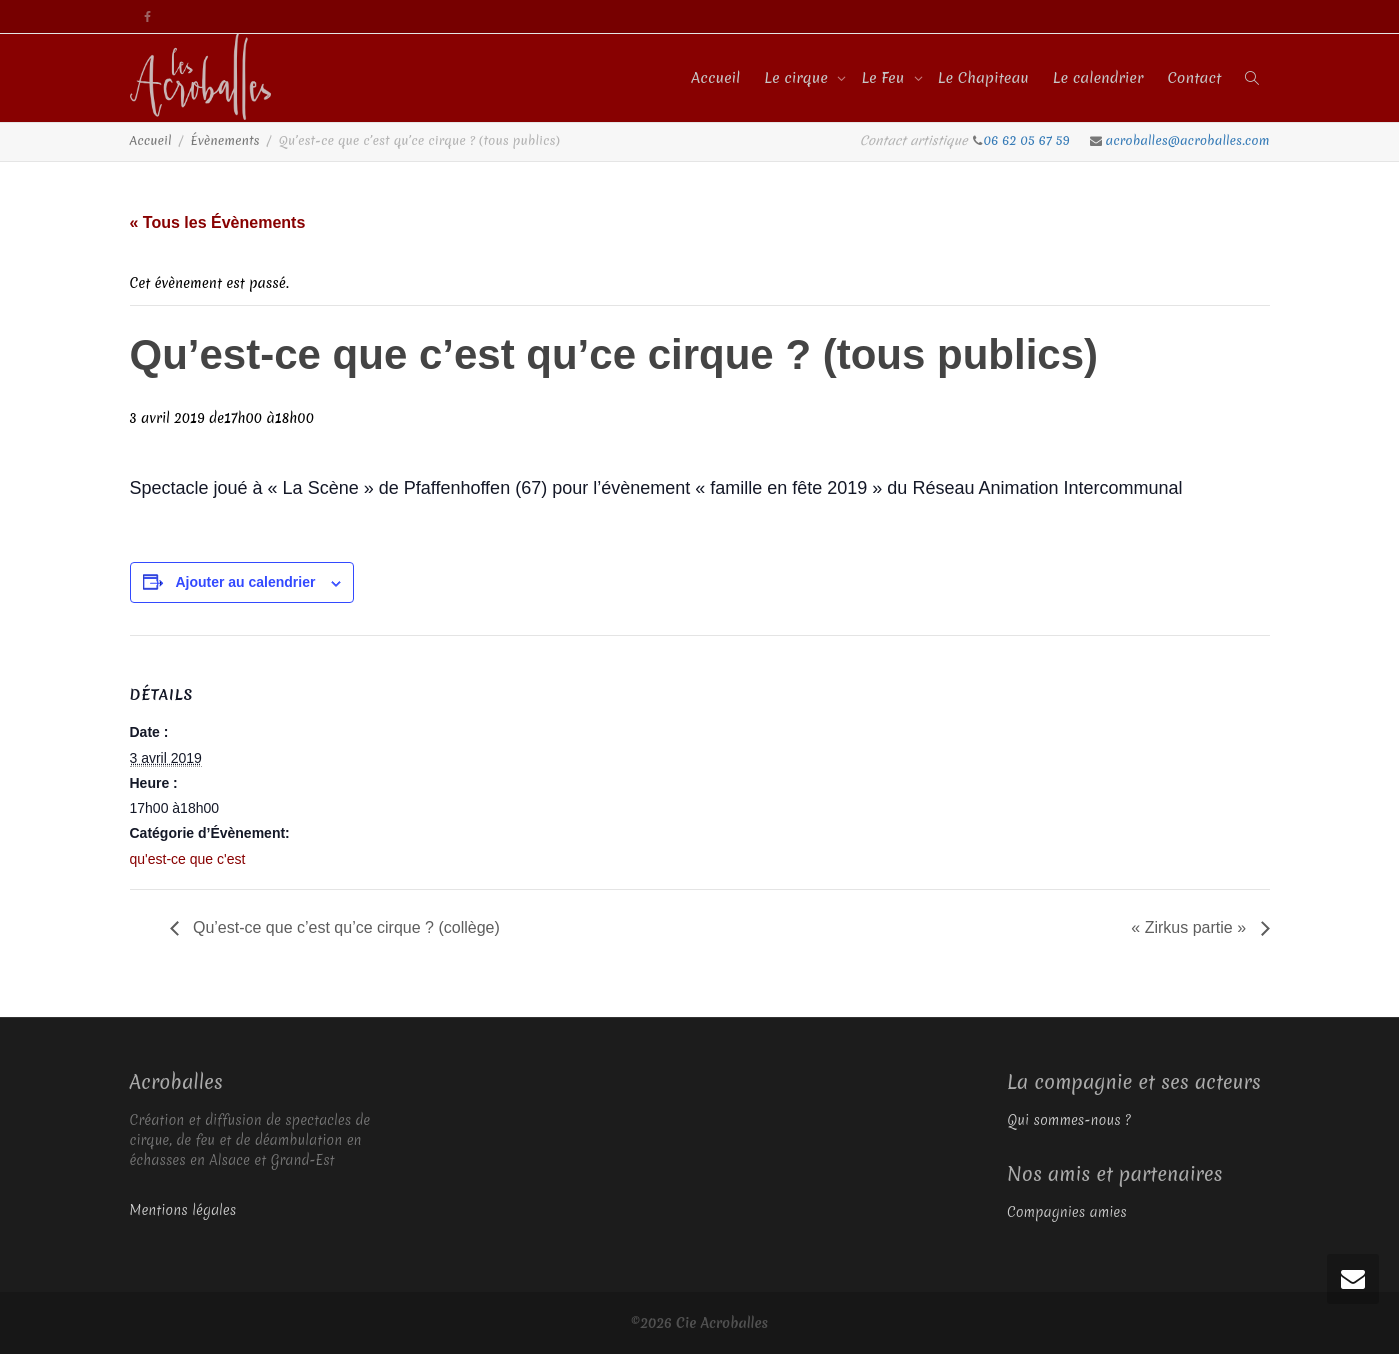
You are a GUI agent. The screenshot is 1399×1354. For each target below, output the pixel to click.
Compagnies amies (1067, 1212)
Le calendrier (1098, 78)
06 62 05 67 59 (1029, 140)
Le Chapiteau (983, 78)
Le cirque (798, 78)
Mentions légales (183, 1210)
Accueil (715, 78)
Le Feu (884, 78)
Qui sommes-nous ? (1069, 1120)
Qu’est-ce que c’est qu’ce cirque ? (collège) (344, 927)
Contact (1194, 78)
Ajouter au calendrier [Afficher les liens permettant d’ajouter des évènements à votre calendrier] (245, 582)
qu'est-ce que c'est (188, 859)
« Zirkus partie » (1190, 927)
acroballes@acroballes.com (1188, 140)
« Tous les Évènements (218, 222)
